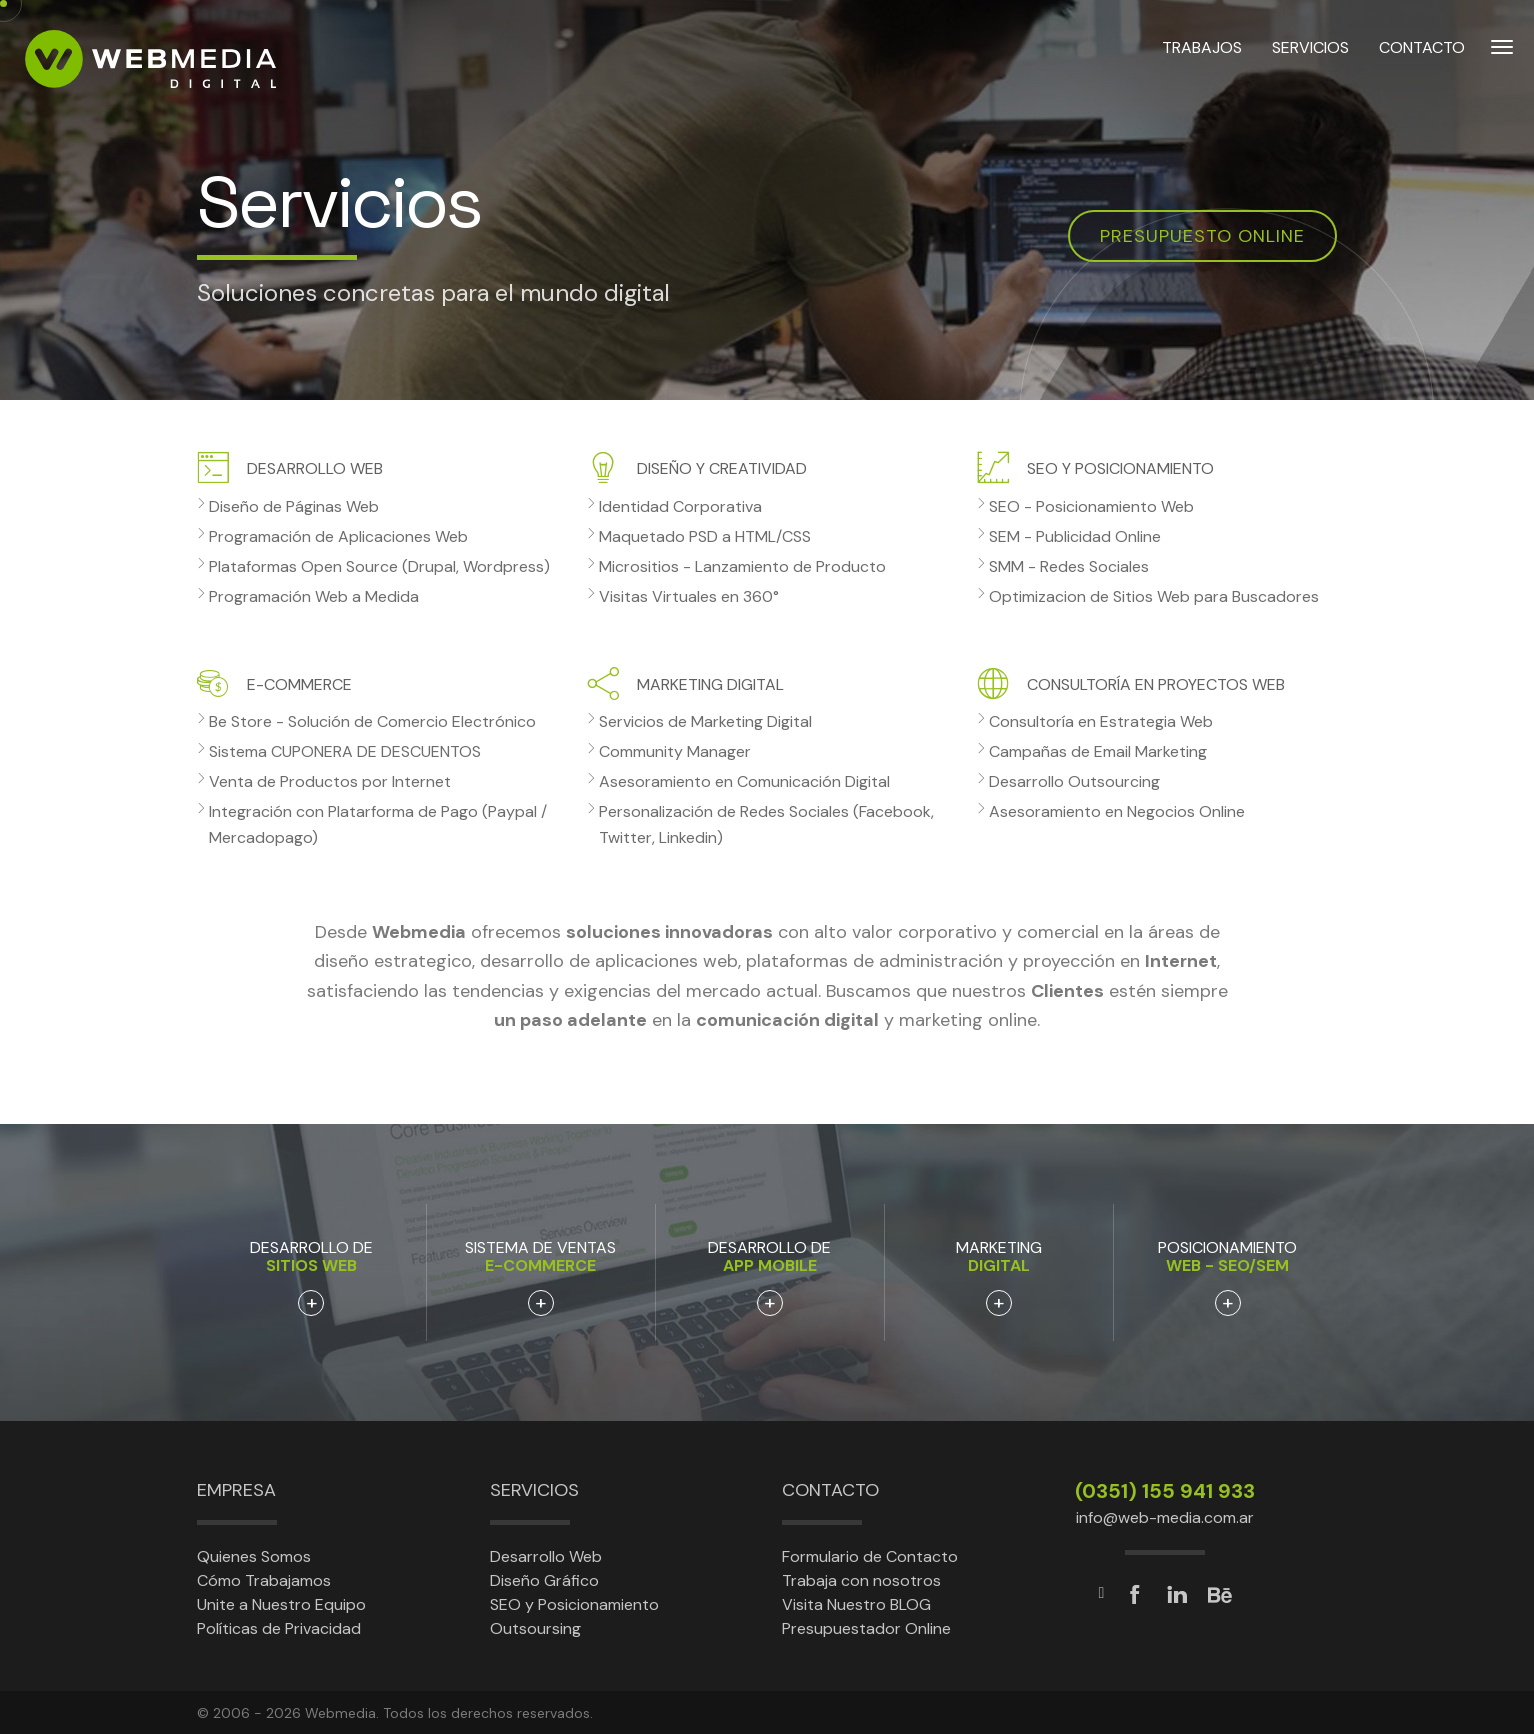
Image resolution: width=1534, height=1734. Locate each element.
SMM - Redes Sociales (1069, 566)
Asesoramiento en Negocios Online (1117, 811)
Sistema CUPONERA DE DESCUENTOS (345, 751)
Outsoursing (535, 1628)
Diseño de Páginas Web (294, 506)
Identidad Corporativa (680, 506)
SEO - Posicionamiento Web (1091, 506)
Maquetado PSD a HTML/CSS (705, 536)
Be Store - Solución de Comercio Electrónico (372, 721)
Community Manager (675, 751)
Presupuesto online (1202, 236)
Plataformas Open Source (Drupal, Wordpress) (379, 566)
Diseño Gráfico (544, 1580)
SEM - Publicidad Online (1075, 536)
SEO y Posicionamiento (574, 1604)
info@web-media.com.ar (1165, 1517)
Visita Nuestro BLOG (856, 1604)
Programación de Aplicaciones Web (338, 536)
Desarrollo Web (546, 1556)
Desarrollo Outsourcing (1074, 781)
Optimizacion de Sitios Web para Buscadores (1154, 596)
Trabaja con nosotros (861, 1580)
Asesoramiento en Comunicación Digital (744, 781)
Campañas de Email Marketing (1098, 751)
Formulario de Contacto (870, 1556)
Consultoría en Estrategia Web (1101, 721)
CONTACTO (1422, 58)
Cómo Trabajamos (264, 1580)
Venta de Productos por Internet (330, 781)
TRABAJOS (1202, 58)
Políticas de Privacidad (279, 1628)
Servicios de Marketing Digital (705, 721)
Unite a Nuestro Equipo (281, 1604)
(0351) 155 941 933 (1165, 1491)
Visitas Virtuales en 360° (689, 596)
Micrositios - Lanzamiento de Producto (742, 566)
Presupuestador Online (866, 1628)
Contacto (830, 1490)
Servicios (534, 1490)
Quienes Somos (254, 1556)
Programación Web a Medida (314, 596)
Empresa (236, 1490)
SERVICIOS (1310, 58)
